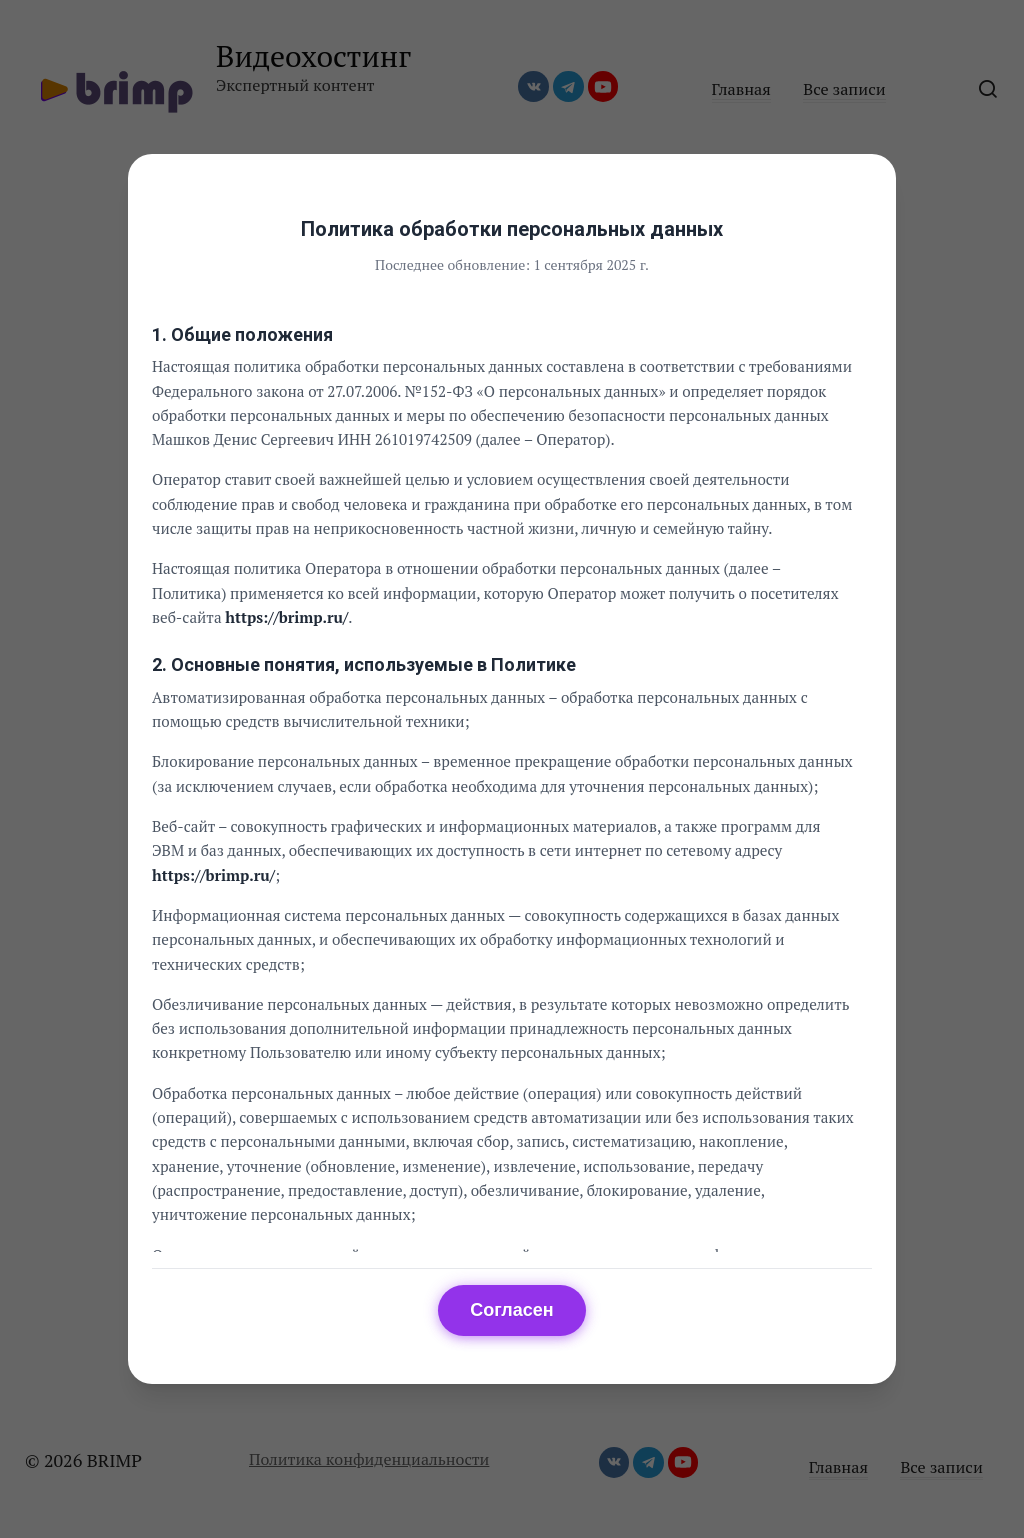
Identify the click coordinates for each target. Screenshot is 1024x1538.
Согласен (511, 1310)
